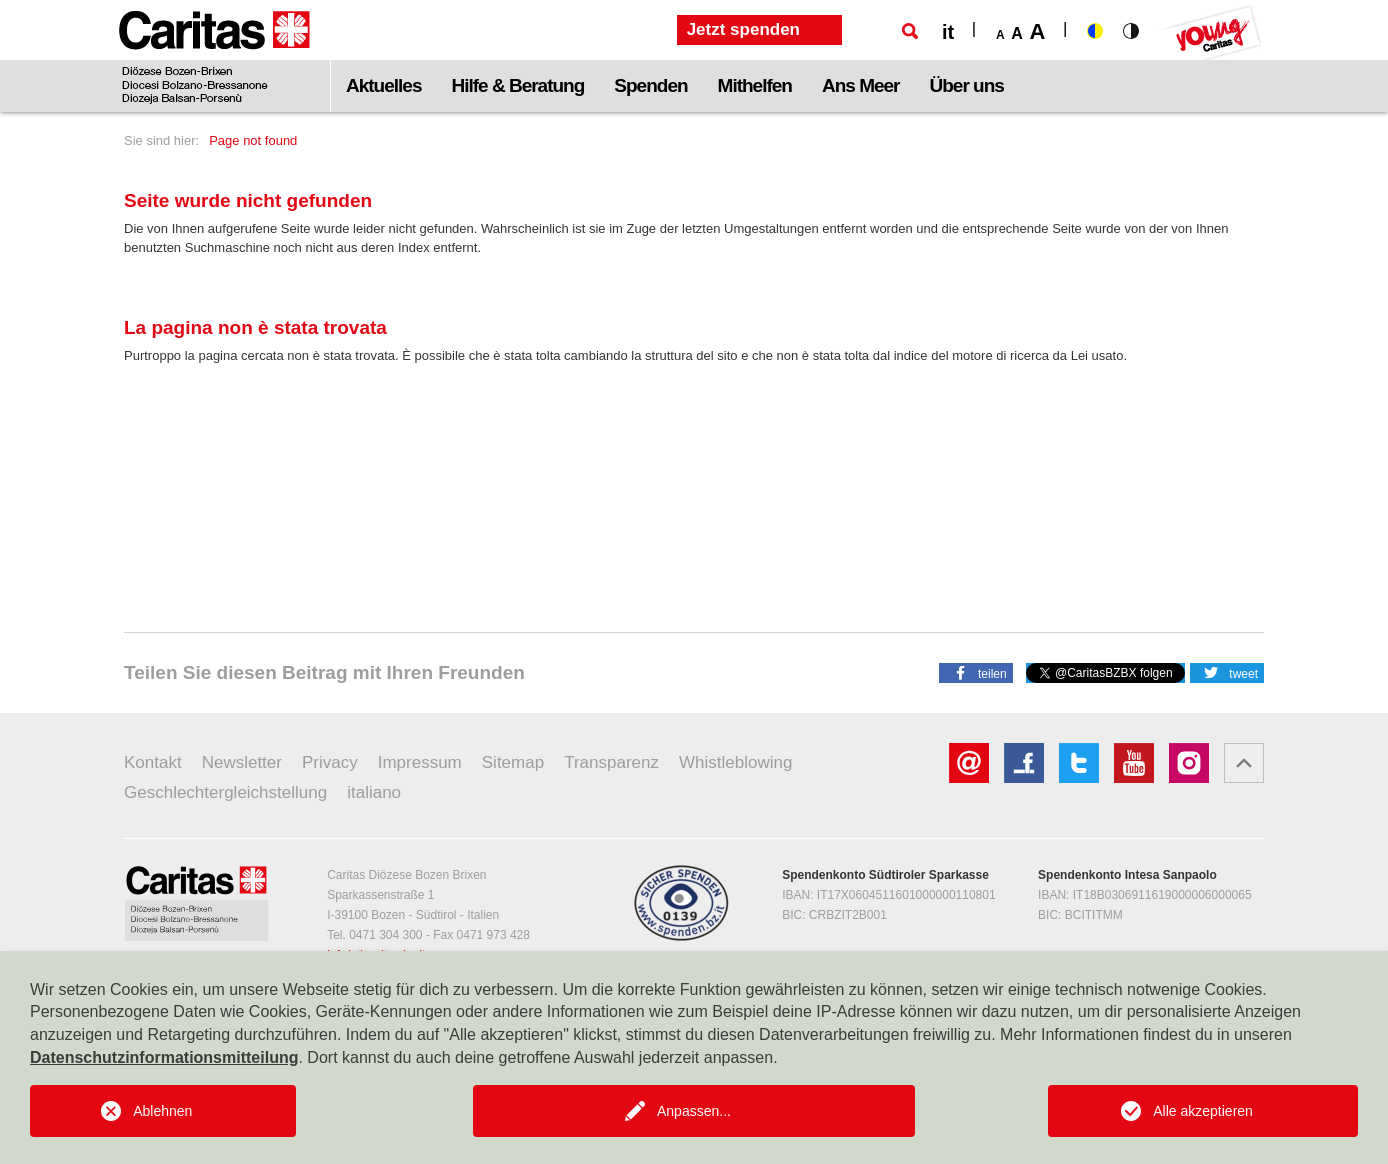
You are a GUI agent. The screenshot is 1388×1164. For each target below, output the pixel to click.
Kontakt (153, 762)
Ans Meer (861, 85)
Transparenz (611, 762)
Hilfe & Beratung (517, 85)
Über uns (967, 85)
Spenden (650, 85)
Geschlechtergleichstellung (225, 792)
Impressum (420, 762)
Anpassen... (694, 1111)
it (948, 32)
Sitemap (513, 762)
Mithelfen (755, 85)
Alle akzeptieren (1203, 1111)
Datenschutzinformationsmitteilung (164, 1057)
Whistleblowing (735, 762)
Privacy (330, 762)
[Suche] (910, 31)
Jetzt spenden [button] (743, 29)
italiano (374, 792)
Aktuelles (383, 85)
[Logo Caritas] (214, 56)
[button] (976, 672)
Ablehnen (162, 1111)
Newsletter (242, 762)
